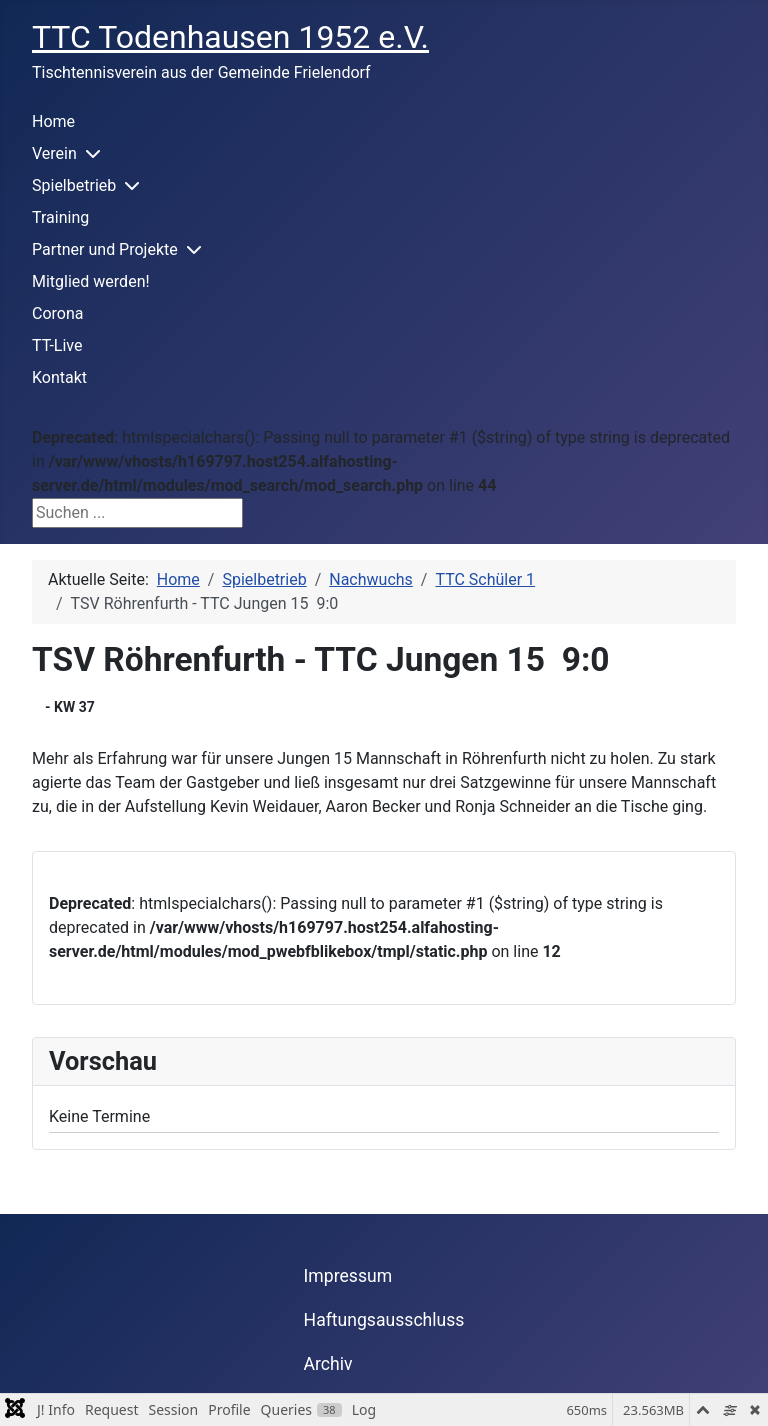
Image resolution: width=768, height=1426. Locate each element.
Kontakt (59, 377)
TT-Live (57, 345)
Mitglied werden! (91, 281)
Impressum (348, 1276)
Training (60, 217)
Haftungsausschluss (384, 1320)
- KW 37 (70, 707)
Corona (57, 313)
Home (53, 121)
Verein (54, 153)
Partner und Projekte (105, 249)
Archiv (328, 1364)
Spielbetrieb (74, 185)
